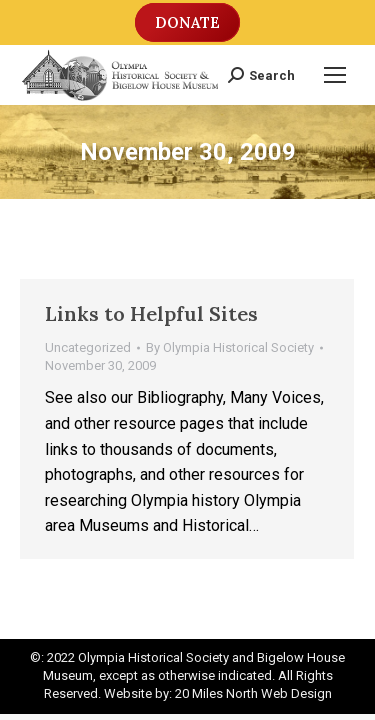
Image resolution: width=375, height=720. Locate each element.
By (230, 347)
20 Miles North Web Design (253, 693)
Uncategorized (88, 347)
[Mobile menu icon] (335, 75)
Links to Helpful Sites (151, 313)
